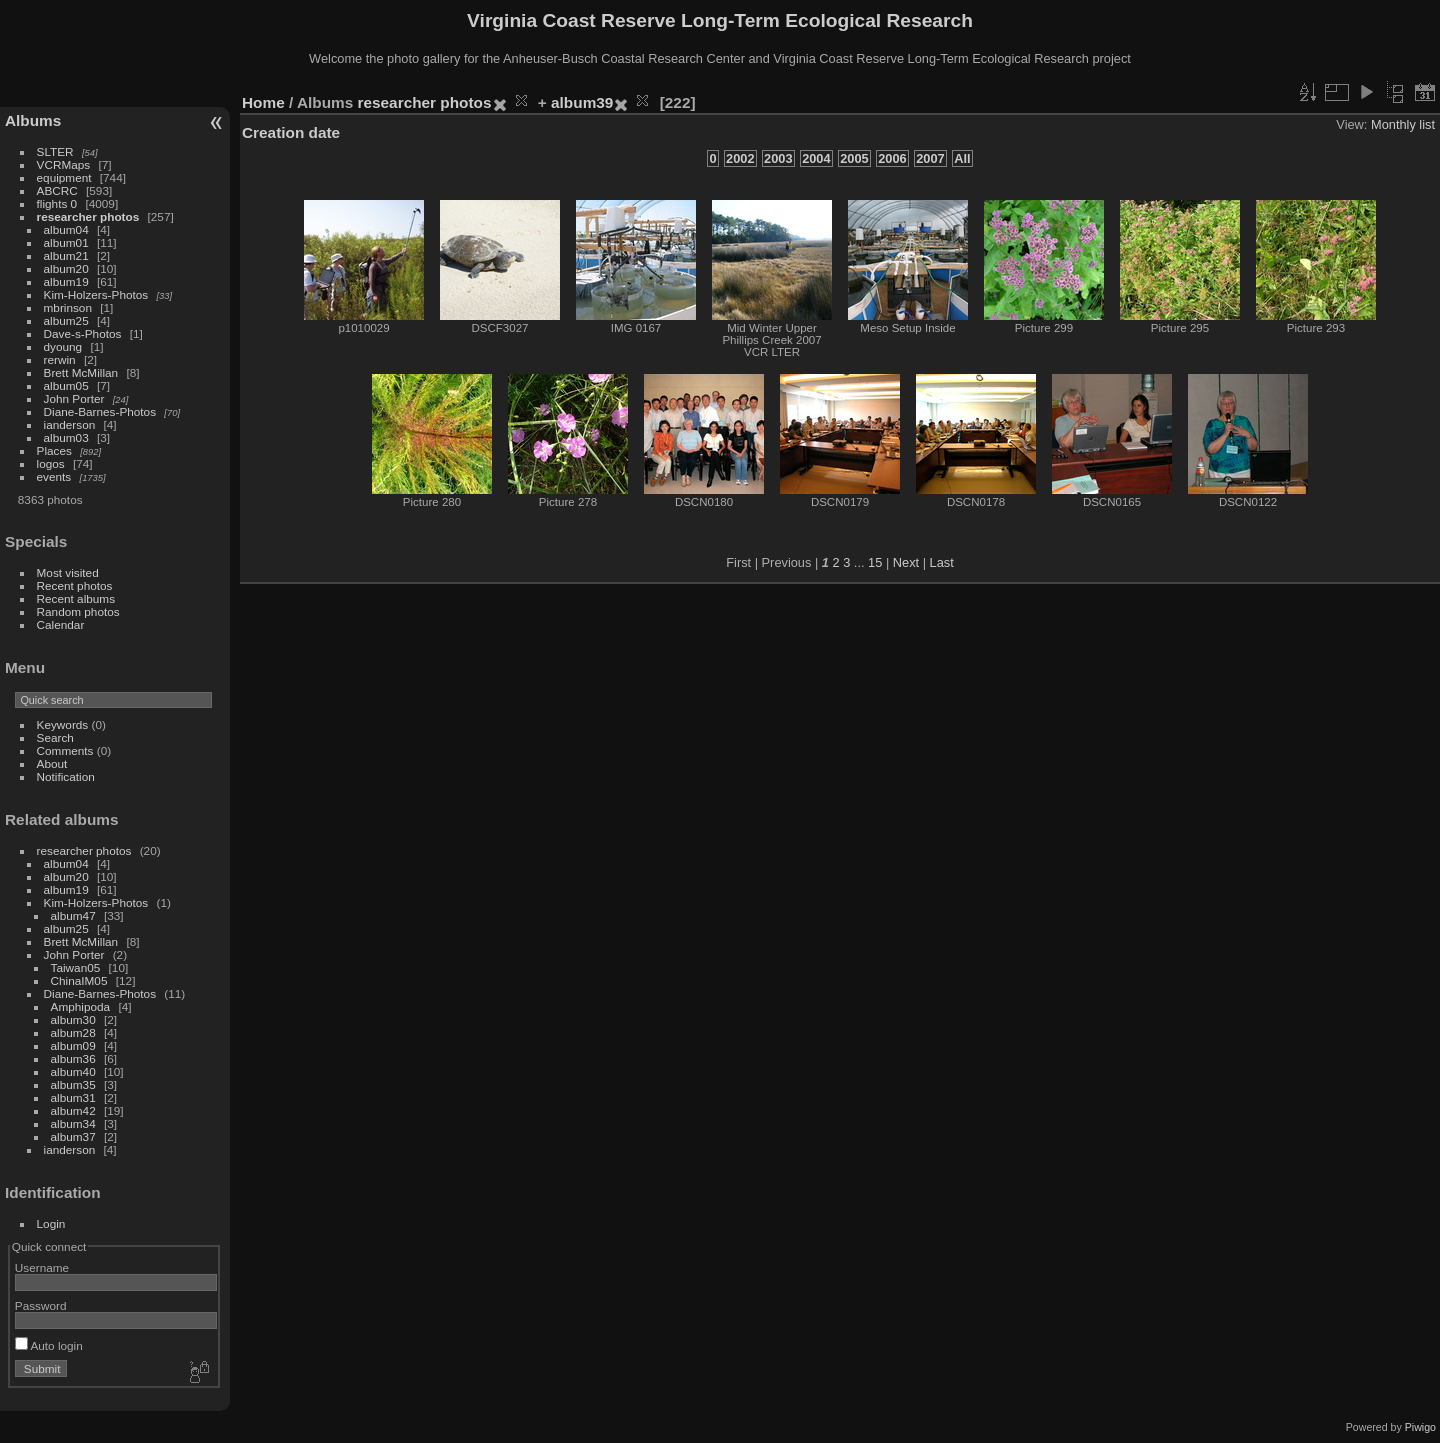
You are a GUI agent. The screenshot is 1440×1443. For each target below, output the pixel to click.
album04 (66, 229)
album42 (73, 1110)
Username (42, 1267)
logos (51, 463)
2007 (930, 158)
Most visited (68, 572)
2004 (816, 158)
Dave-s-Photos (83, 333)
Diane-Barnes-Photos (100, 411)
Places (54, 450)
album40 (73, 1071)
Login (51, 1223)
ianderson (70, 424)
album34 (73, 1123)
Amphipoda (81, 1006)
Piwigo (1420, 1427)
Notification (66, 776)
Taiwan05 (76, 967)
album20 (66, 268)
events (54, 476)
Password (41, 1305)
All (962, 158)
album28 (73, 1032)
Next (906, 562)
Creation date (291, 132)
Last (942, 562)
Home (263, 102)
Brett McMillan (81, 372)
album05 (66, 385)
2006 (892, 158)
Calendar (61, 624)
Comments (65, 750)
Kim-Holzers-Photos (96, 294)
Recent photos (75, 585)
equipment (64, 177)
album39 (582, 102)
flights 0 (57, 203)
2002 (740, 158)
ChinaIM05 (79, 980)
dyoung (63, 346)
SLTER (55, 151)
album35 (73, 1084)
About (52, 763)
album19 (66, 281)
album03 (66, 437)
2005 (854, 158)
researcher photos (88, 216)
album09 (73, 1045)
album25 (66, 320)
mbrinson (68, 307)
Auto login (49, 1345)
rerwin (60, 359)
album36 (73, 1058)
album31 (73, 1097)
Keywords (63, 724)
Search (55, 737)
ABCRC (57, 190)
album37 (73, 1136)
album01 (66, 242)
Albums (33, 120)
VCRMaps (64, 164)
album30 (73, 1019)
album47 (73, 915)
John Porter (74, 398)
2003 (778, 158)
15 (875, 562)
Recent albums (76, 598)
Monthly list (1403, 124)
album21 (66, 255)
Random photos (78, 611)
